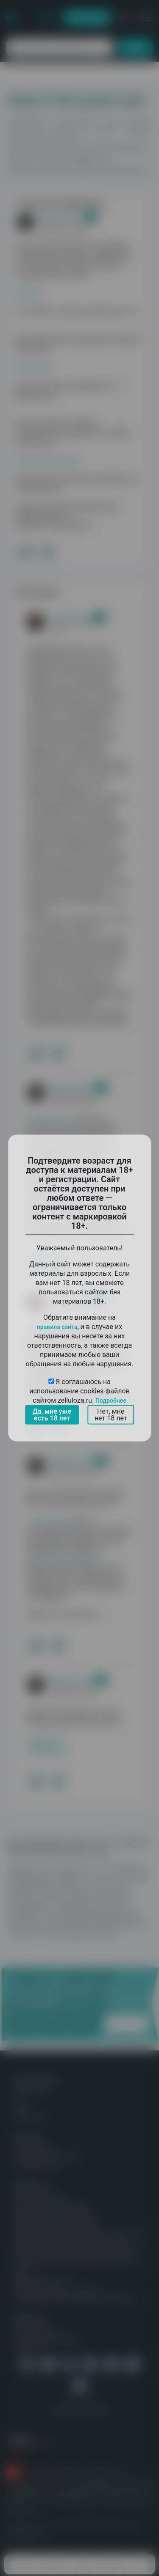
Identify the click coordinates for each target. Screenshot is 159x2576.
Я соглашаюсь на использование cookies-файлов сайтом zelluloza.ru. (79, 1391)
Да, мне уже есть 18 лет (52, 1414)
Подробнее (110, 1400)
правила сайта (57, 1327)
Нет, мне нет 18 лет (111, 1414)
